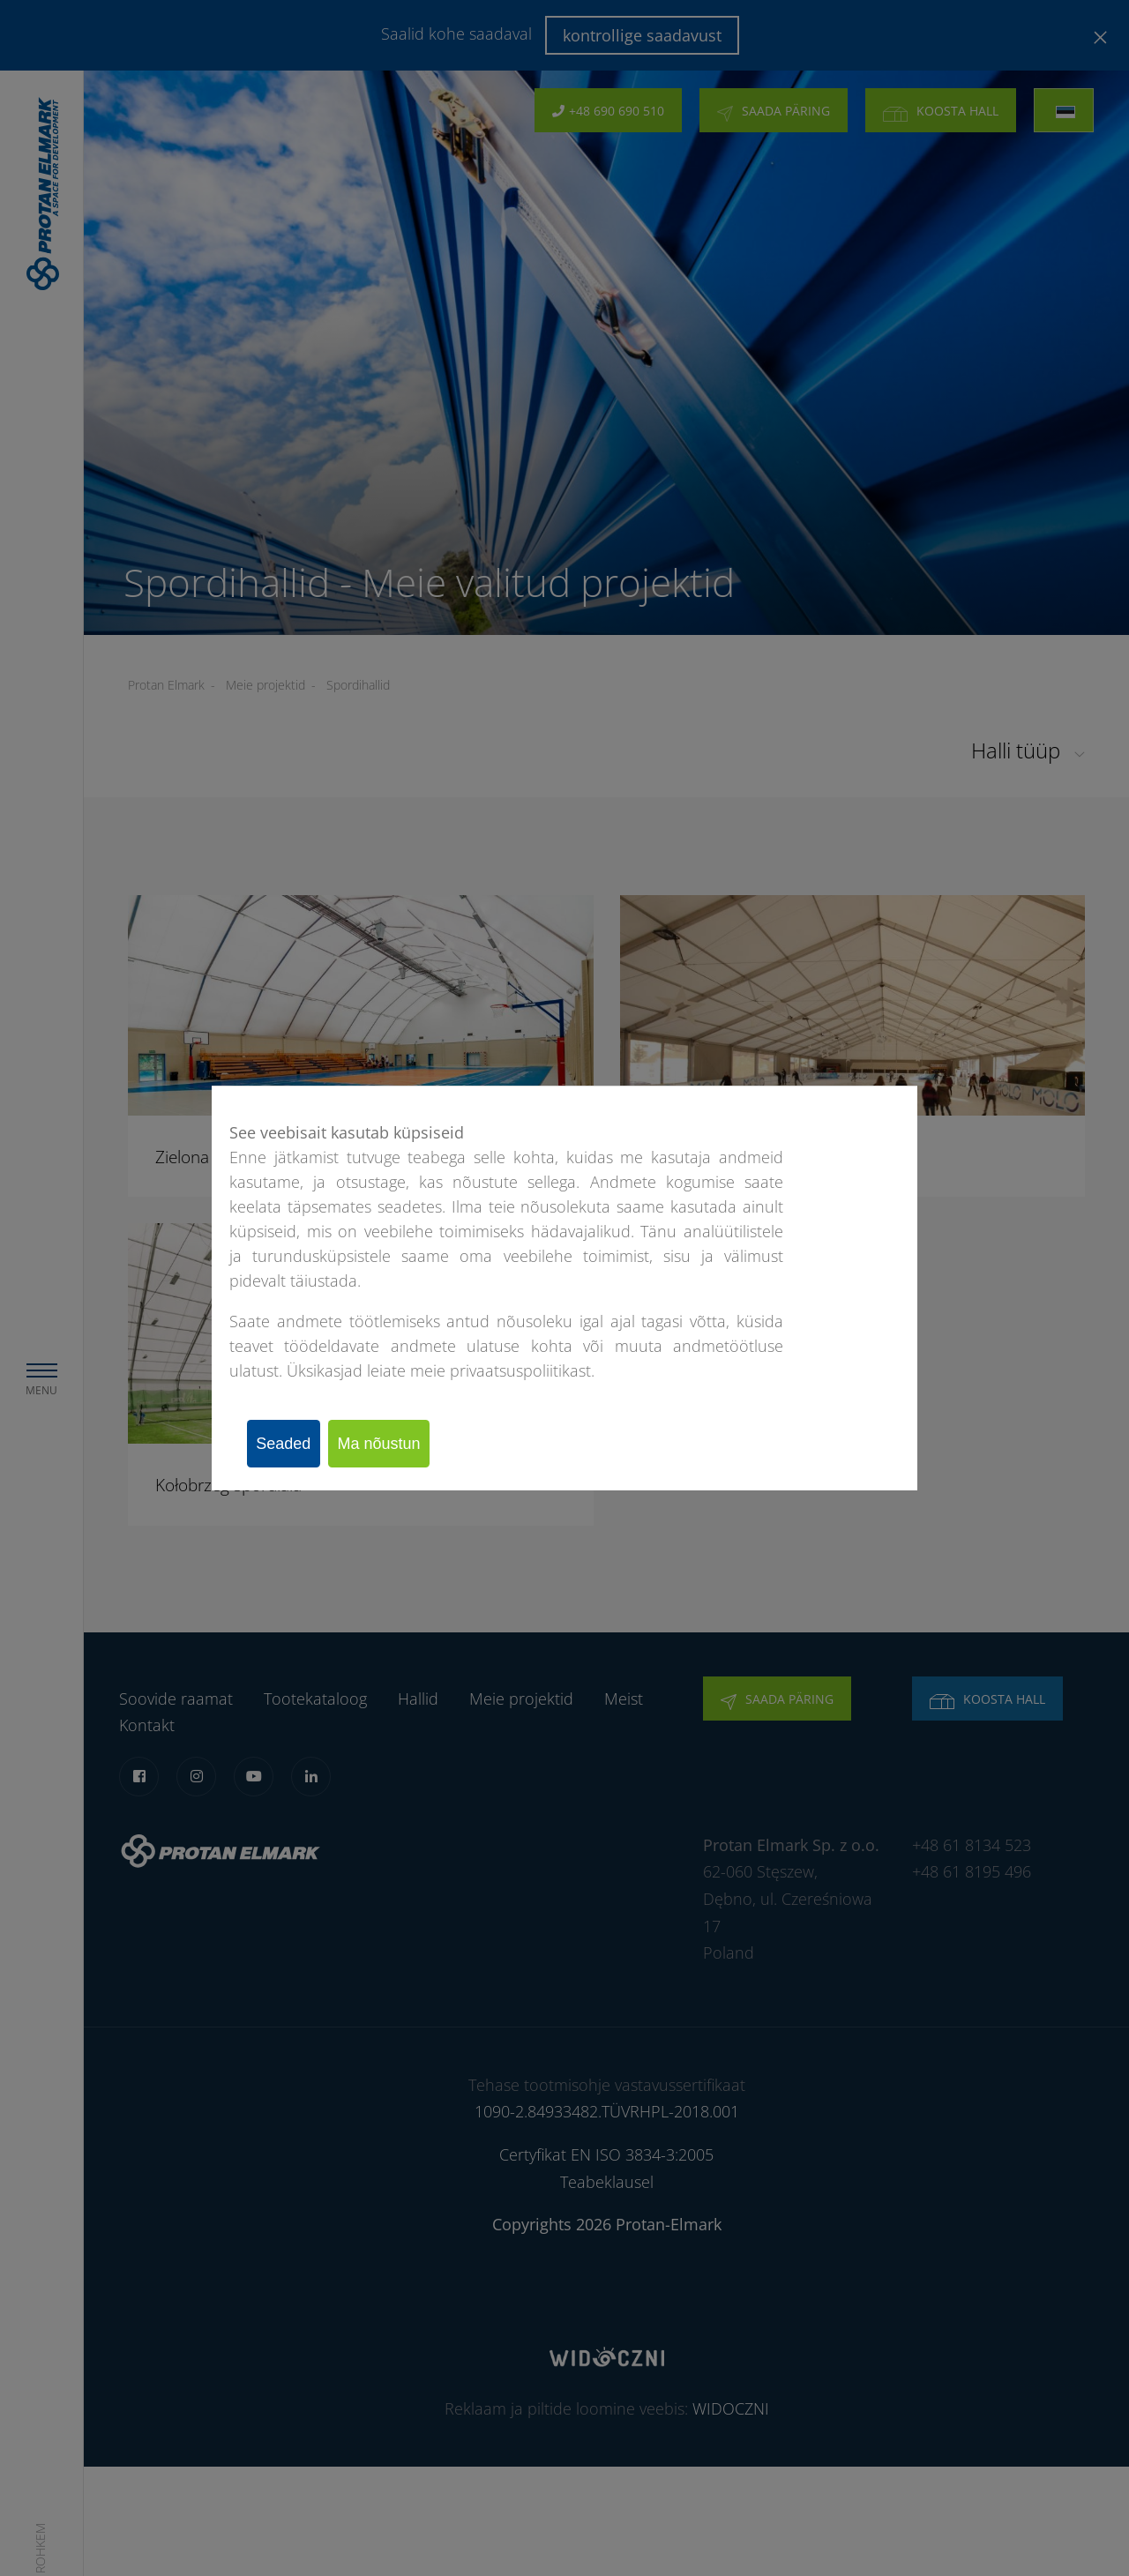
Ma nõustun (401, 1443)
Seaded (291, 1443)
